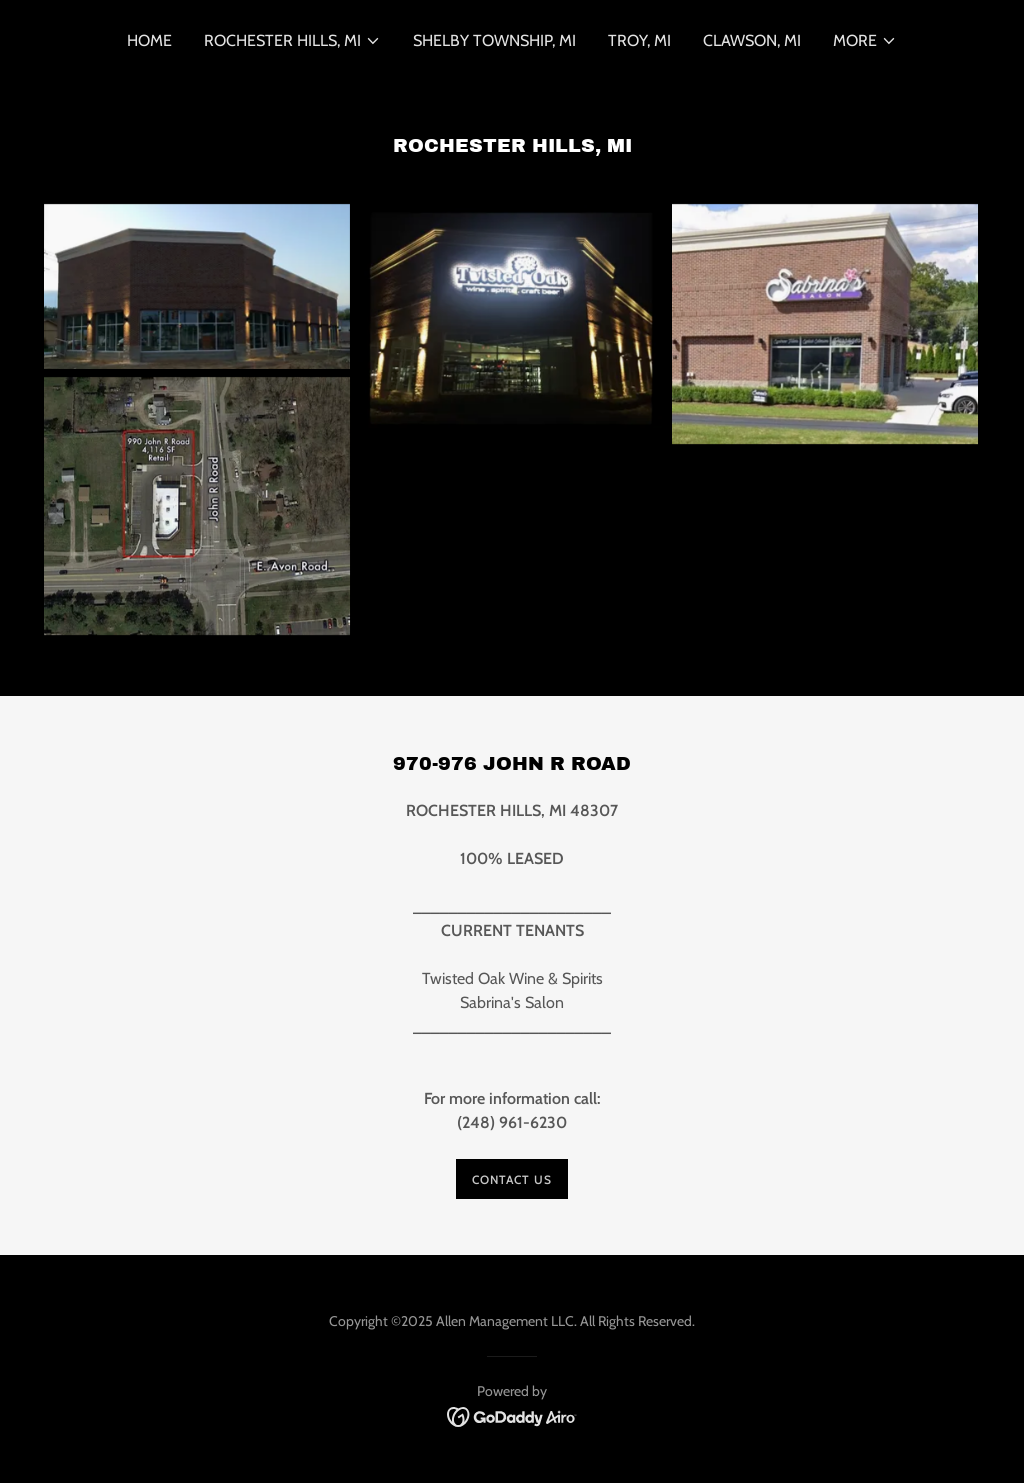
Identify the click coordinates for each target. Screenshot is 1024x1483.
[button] (292, 41)
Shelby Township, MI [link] (494, 40)
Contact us (512, 1179)
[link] (512, 1415)
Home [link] (149, 40)
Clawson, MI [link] (752, 40)
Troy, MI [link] (639, 40)
